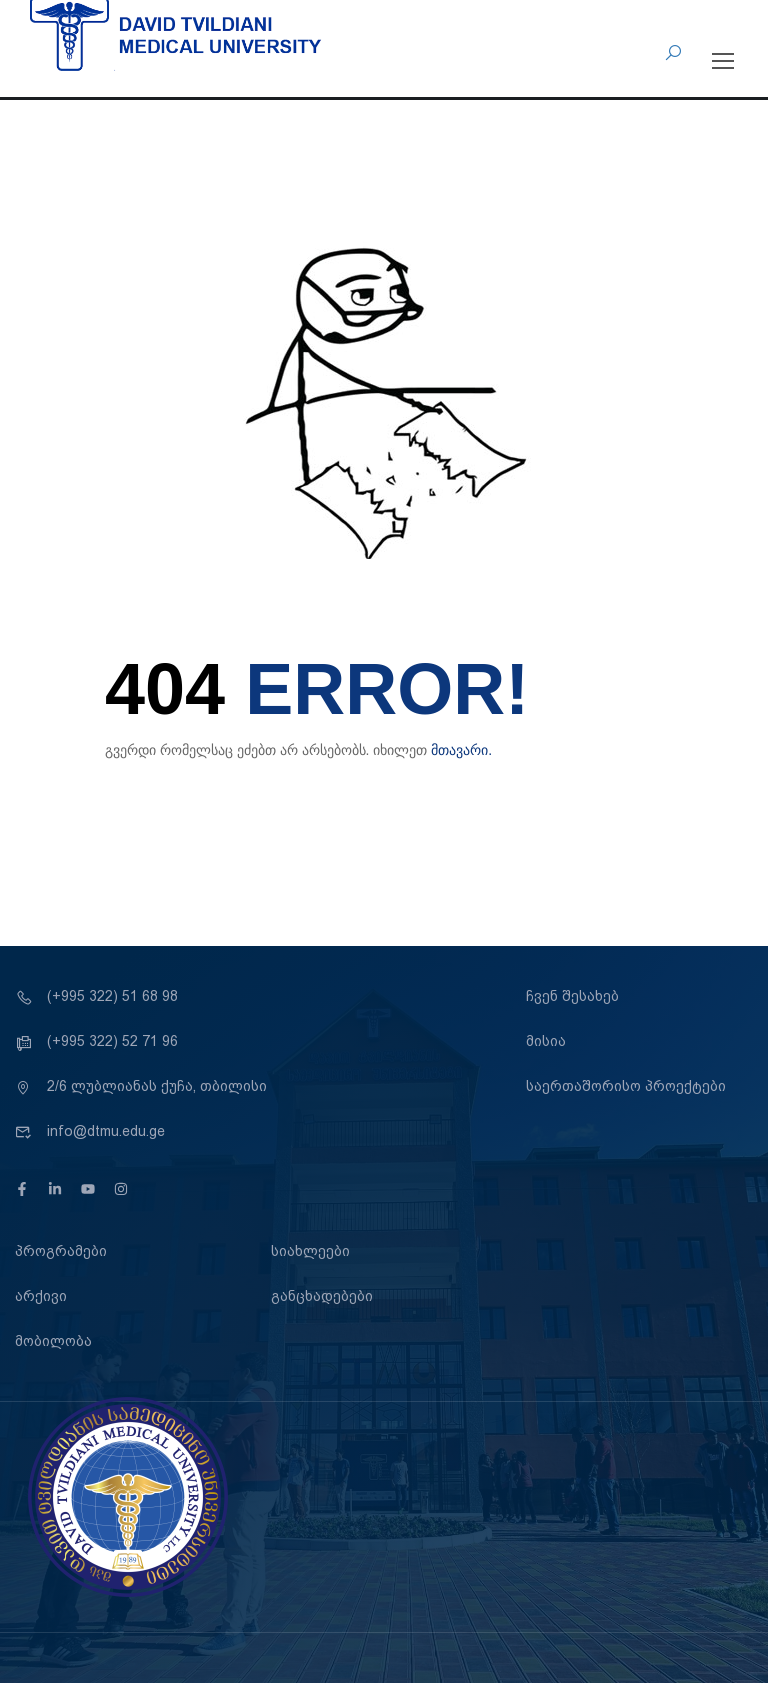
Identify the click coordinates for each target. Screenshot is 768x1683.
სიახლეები (310, 1251)
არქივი (41, 1296)
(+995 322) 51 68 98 (96, 996)
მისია (546, 1041)
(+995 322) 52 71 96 (96, 1041)
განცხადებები (322, 1296)
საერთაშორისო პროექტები (626, 1086)
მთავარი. (461, 750)
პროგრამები (61, 1251)
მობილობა (53, 1341)
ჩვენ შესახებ (572, 996)
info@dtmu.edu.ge (90, 1131)
